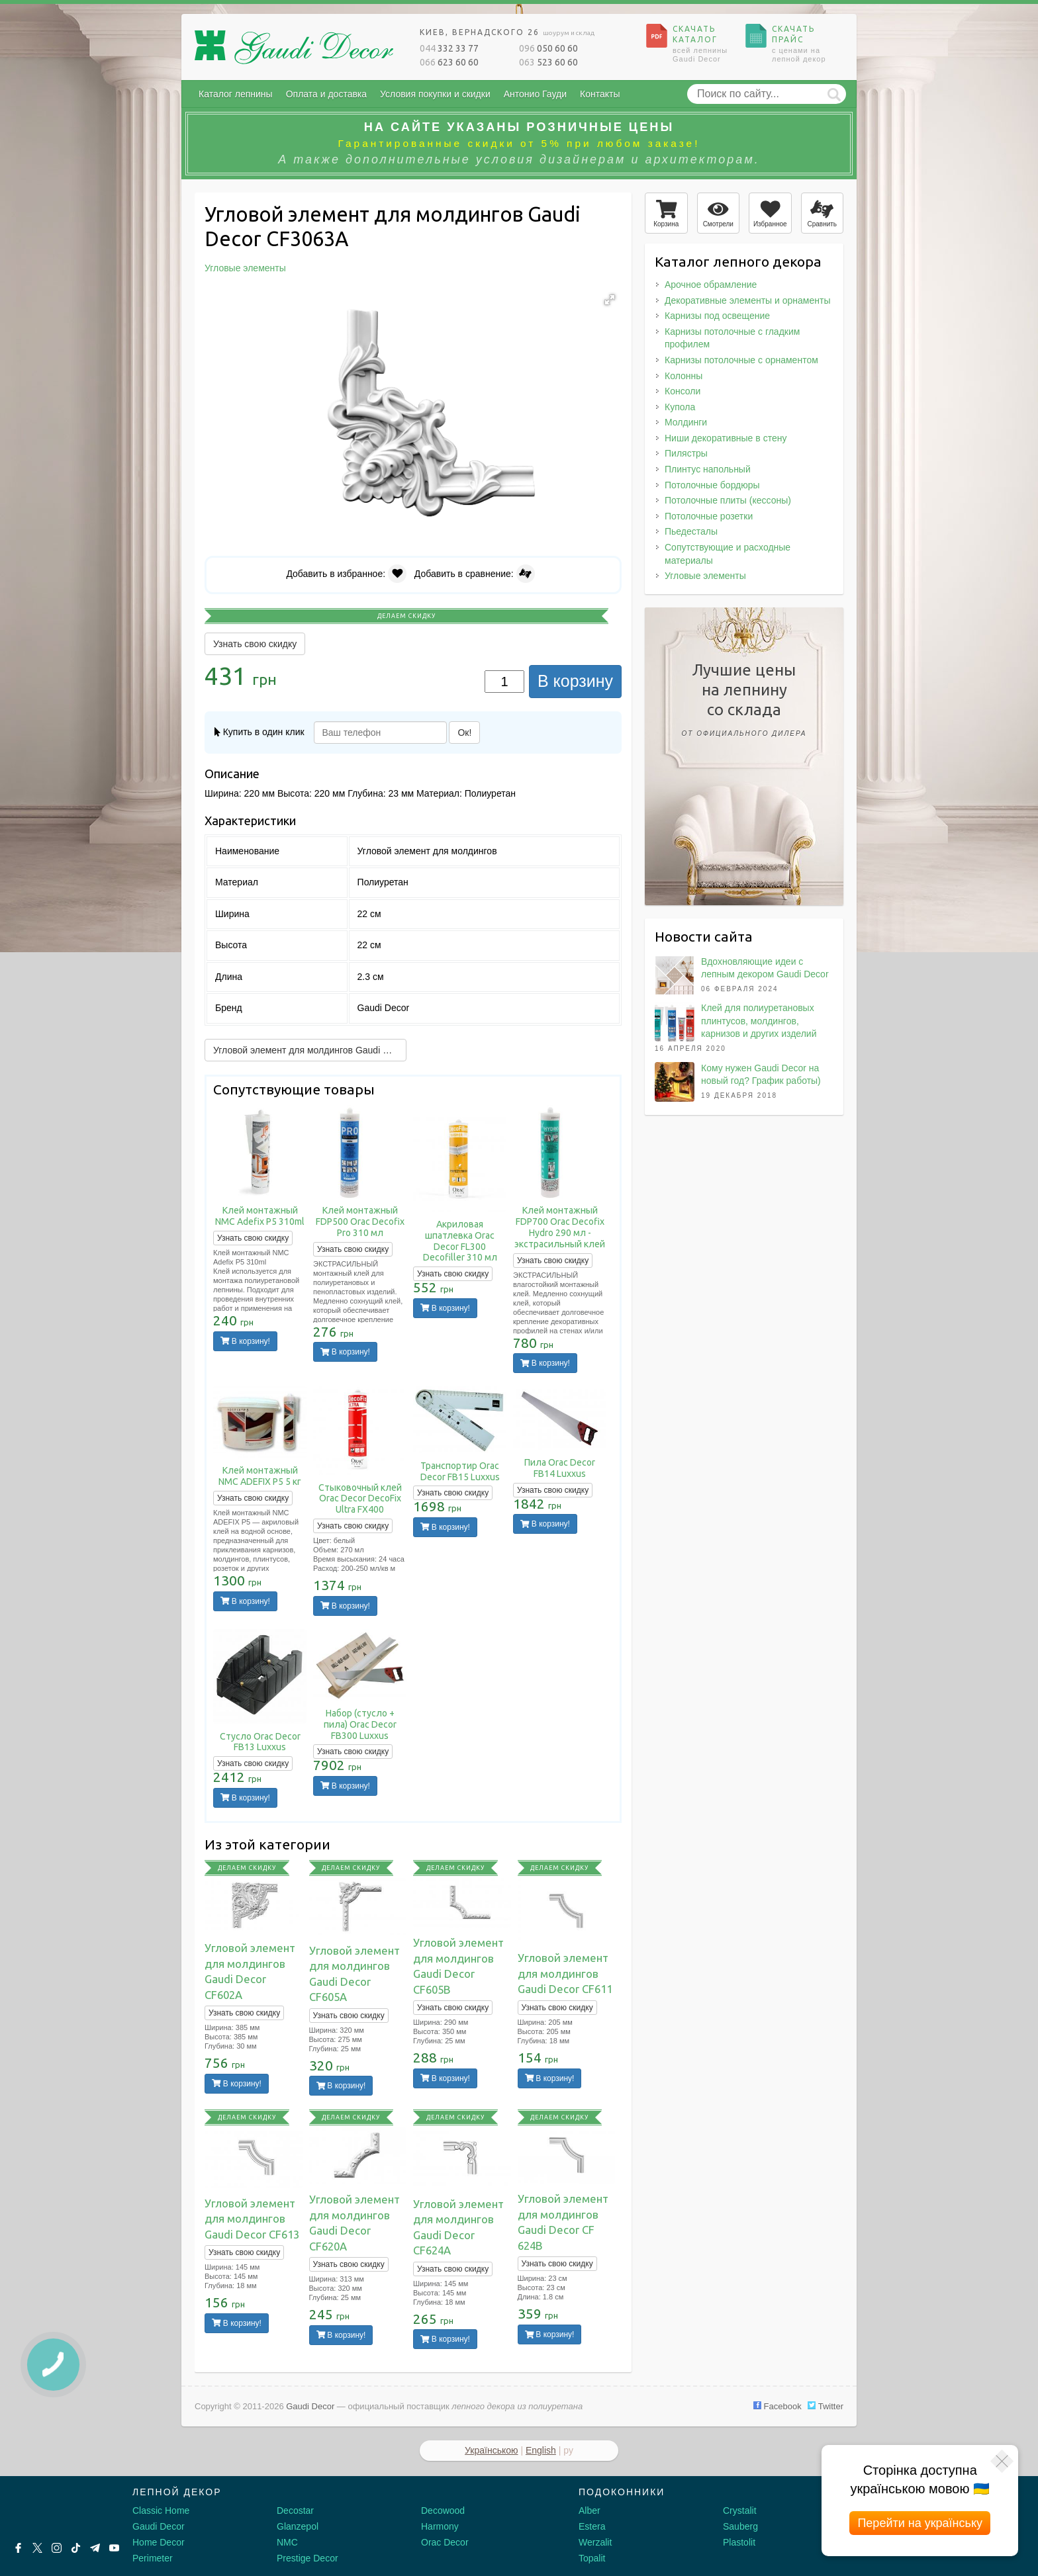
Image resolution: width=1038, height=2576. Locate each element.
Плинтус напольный (708, 469)
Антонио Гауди (535, 94)
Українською (491, 2450)
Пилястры (686, 453)
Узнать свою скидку (255, 644)
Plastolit (739, 2542)
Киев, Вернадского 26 (507, 32)
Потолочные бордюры (712, 485)
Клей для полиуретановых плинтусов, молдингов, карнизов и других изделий (759, 1020)
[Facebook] (18, 2548)
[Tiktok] (76, 2548)
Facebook (777, 2406)
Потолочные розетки (709, 516)
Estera (592, 2526)
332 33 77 (449, 48)
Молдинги (686, 422)
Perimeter (152, 2558)
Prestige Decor (307, 2558)
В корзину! (245, 1341)
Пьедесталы (691, 531)
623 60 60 (449, 62)
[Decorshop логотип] (53, 2508)
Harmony (440, 2526)
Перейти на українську (919, 2523)
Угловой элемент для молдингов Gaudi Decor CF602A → (309, 1050)
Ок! (464, 732)
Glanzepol (297, 2526)
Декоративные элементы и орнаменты (747, 300)
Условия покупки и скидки (435, 94)
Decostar (295, 2510)
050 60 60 (548, 48)
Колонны (683, 376)
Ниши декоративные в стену (725, 438)
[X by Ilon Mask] (37, 2548)
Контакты (600, 94)
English (541, 2450)
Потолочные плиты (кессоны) (728, 500)
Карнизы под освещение (717, 315)
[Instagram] (57, 2548)
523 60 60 (548, 62)
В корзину (575, 681)
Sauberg (740, 2526)
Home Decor (158, 2542)
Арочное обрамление (711, 284)
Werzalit (595, 2542)
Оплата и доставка (326, 94)
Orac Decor (445, 2542)
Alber (589, 2510)
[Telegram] (95, 2548)
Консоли (682, 391)
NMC (287, 2542)
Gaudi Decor (158, 2526)
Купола (680, 407)
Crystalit (740, 2510)
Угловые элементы (705, 575)
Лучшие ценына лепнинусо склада (744, 702)
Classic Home (160, 2510)
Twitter (825, 2406)
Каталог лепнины (236, 94)
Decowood (443, 2510)
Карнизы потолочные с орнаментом (741, 360)
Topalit (592, 2558)
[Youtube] (114, 2548)
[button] (609, 299)
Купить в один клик (259, 732)
